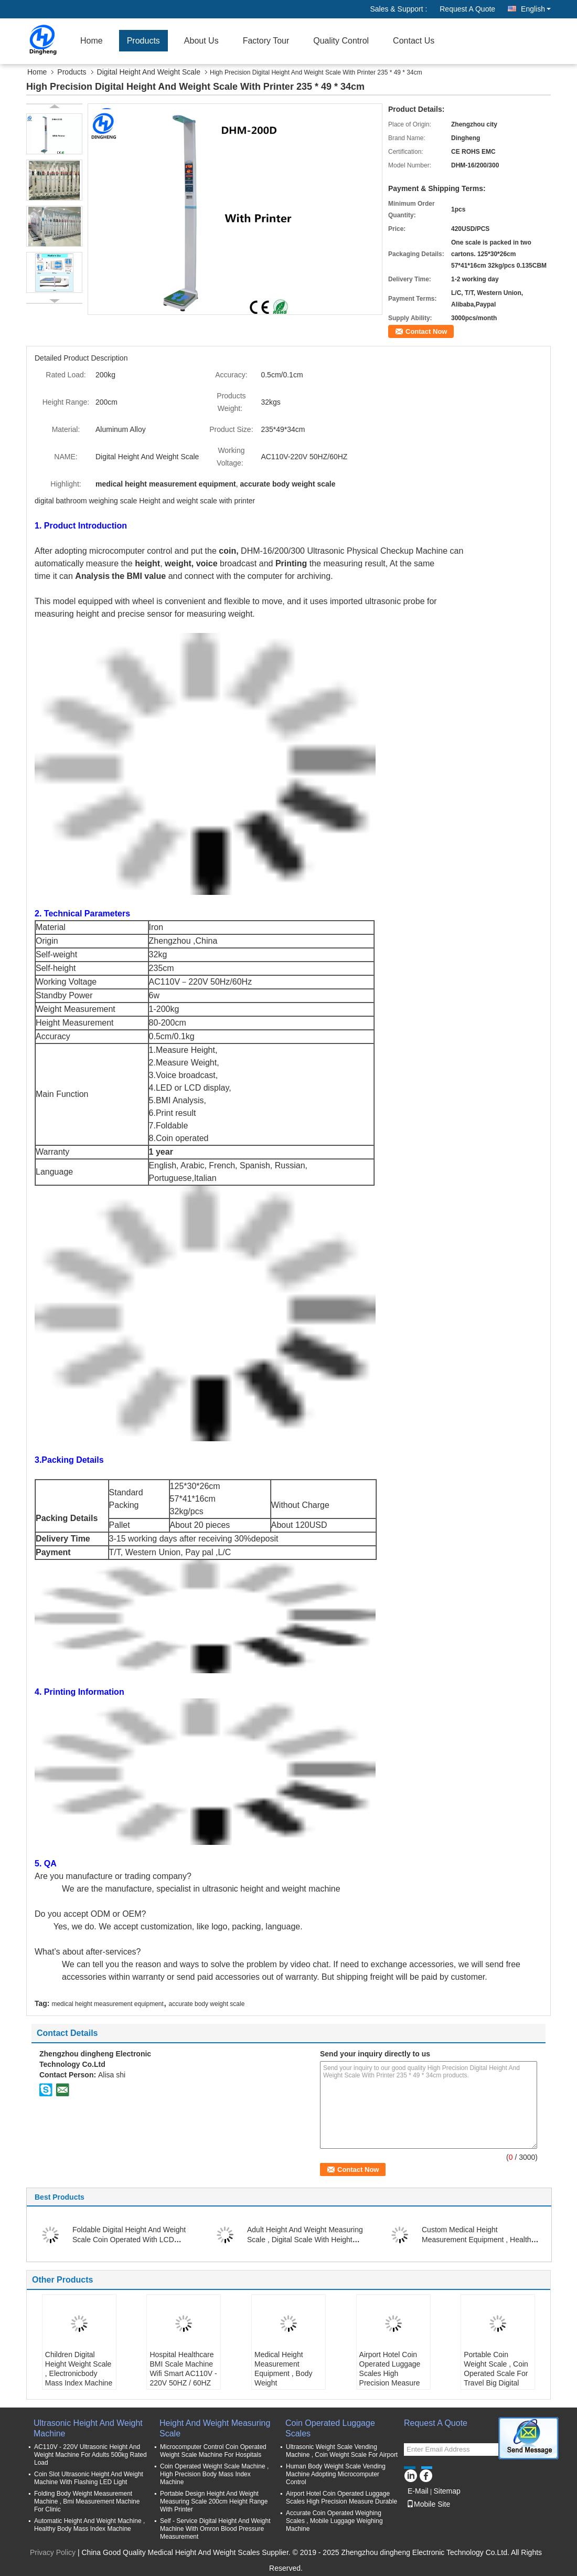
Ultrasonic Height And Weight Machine (88, 2428)
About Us (201, 40)
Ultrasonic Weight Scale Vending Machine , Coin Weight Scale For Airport (342, 2450)
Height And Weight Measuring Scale (214, 2428)
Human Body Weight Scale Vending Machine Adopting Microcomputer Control (336, 2474)
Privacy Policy (53, 2552)
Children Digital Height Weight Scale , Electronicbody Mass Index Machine (78, 2368)
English (536, 9)
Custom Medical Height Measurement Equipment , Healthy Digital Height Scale (478, 2239)
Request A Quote (467, 9)
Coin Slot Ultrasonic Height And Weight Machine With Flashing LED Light (88, 2478)
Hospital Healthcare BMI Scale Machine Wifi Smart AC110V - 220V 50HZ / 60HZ (183, 2368)
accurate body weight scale (207, 2004)
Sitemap (446, 2491)
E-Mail (418, 2491)
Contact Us (413, 40)
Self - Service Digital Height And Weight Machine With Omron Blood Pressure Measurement (215, 2528)
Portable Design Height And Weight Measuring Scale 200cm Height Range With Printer (214, 2501)
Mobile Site (428, 2504)
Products (143, 40)
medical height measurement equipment (107, 2004)
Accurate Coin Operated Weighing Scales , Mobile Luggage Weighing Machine (334, 2520)
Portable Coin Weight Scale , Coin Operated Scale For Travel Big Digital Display (496, 2373)
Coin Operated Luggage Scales (330, 2428)
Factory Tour (266, 40)
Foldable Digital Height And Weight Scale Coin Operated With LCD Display (129, 2239)
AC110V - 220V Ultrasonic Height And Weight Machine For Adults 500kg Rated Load (90, 2454)
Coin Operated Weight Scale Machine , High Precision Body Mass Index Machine (214, 2474)
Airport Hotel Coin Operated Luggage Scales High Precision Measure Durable (390, 2373)
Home (91, 40)
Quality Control (341, 40)
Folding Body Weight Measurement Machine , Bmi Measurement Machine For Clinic (87, 2501)
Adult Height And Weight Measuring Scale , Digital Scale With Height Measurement (305, 2239)
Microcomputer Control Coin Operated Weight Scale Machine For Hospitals (213, 2450)
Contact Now (426, 331)
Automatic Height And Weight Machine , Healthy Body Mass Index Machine (89, 2524)
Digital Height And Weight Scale (148, 72)
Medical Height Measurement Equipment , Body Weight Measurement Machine (283, 2378)
